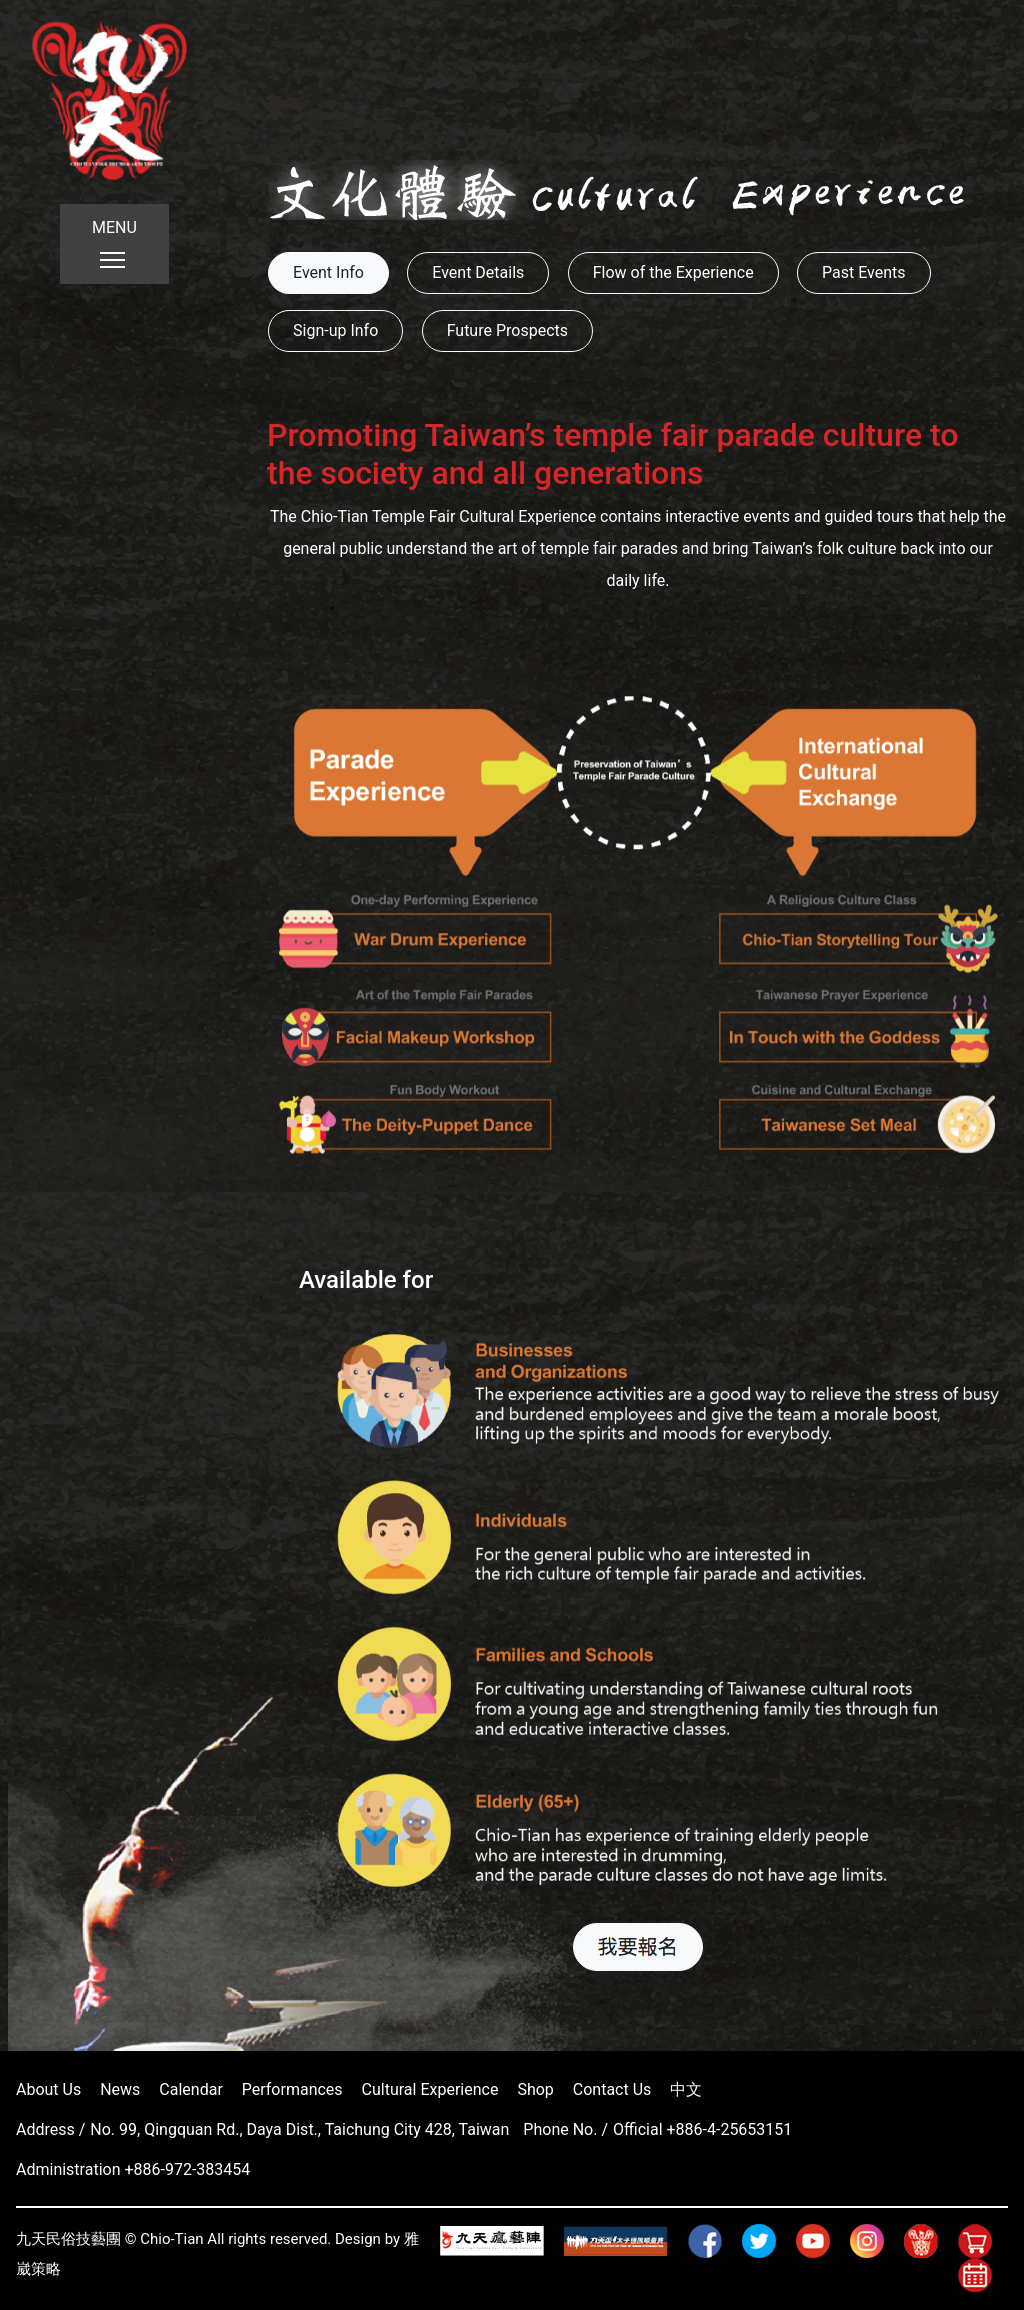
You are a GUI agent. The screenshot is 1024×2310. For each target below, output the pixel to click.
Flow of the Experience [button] (673, 272)
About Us (48, 2089)
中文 (686, 2089)
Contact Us (612, 2089)
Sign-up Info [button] (335, 330)
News (120, 2089)
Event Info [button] (328, 272)
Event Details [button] (478, 272)
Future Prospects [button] (507, 330)
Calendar (190, 2089)
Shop (535, 2089)
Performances (292, 2089)
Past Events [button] (864, 272)
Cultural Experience (430, 2089)
